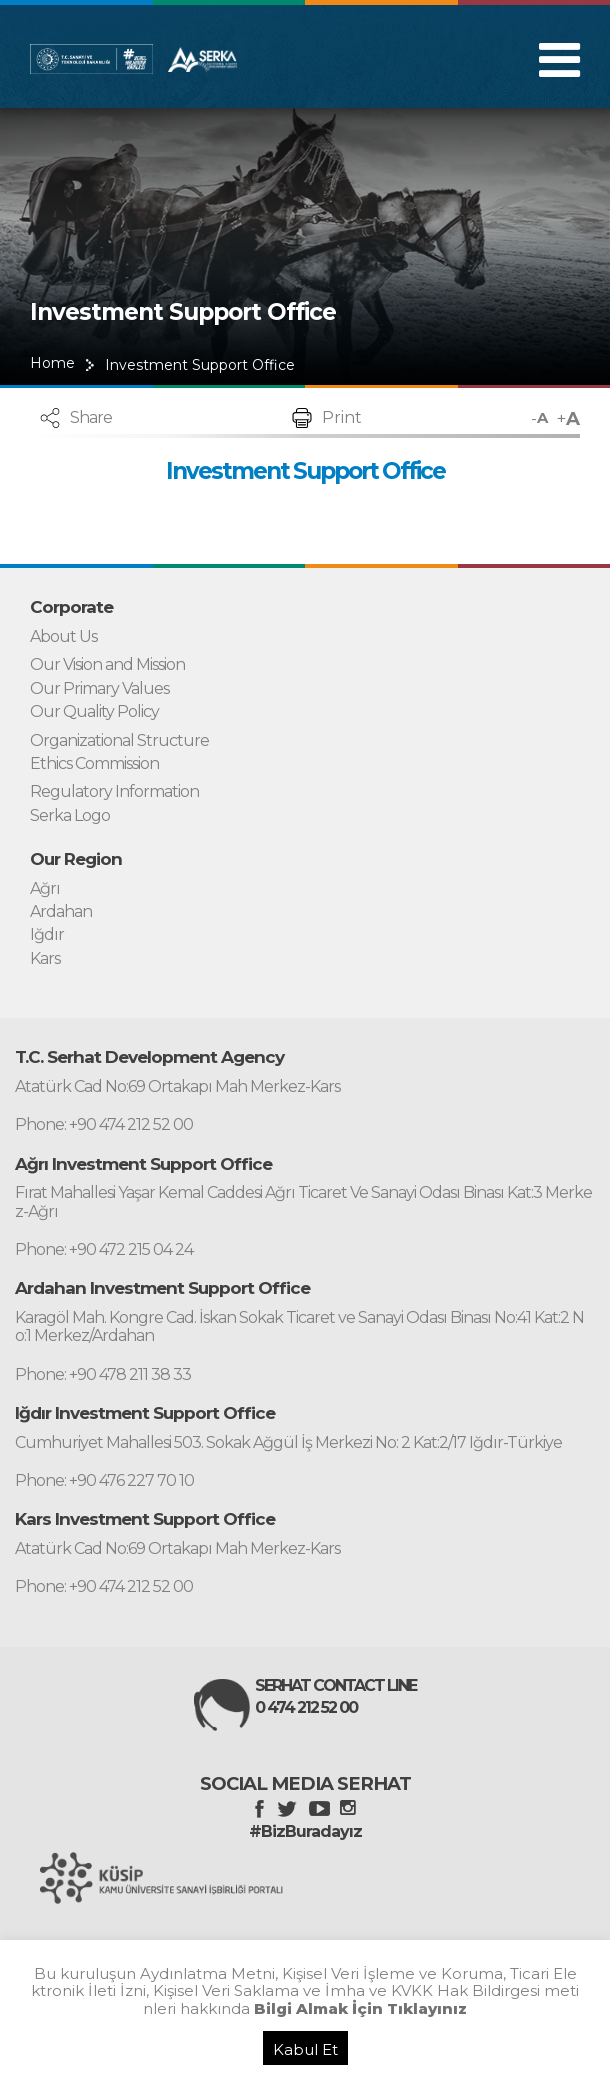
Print (342, 417)
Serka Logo (70, 816)
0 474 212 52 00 (306, 1708)
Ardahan (61, 912)
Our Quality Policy (94, 712)
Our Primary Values (99, 689)
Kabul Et (305, 2049)
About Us (63, 637)
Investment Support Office (200, 365)
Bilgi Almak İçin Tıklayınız (360, 2008)
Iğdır (47, 935)
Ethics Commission (94, 764)
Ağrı (45, 889)
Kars (45, 959)
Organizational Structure (119, 741)
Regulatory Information (114, 792)
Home (52, 363)
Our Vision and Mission (107, 665)
